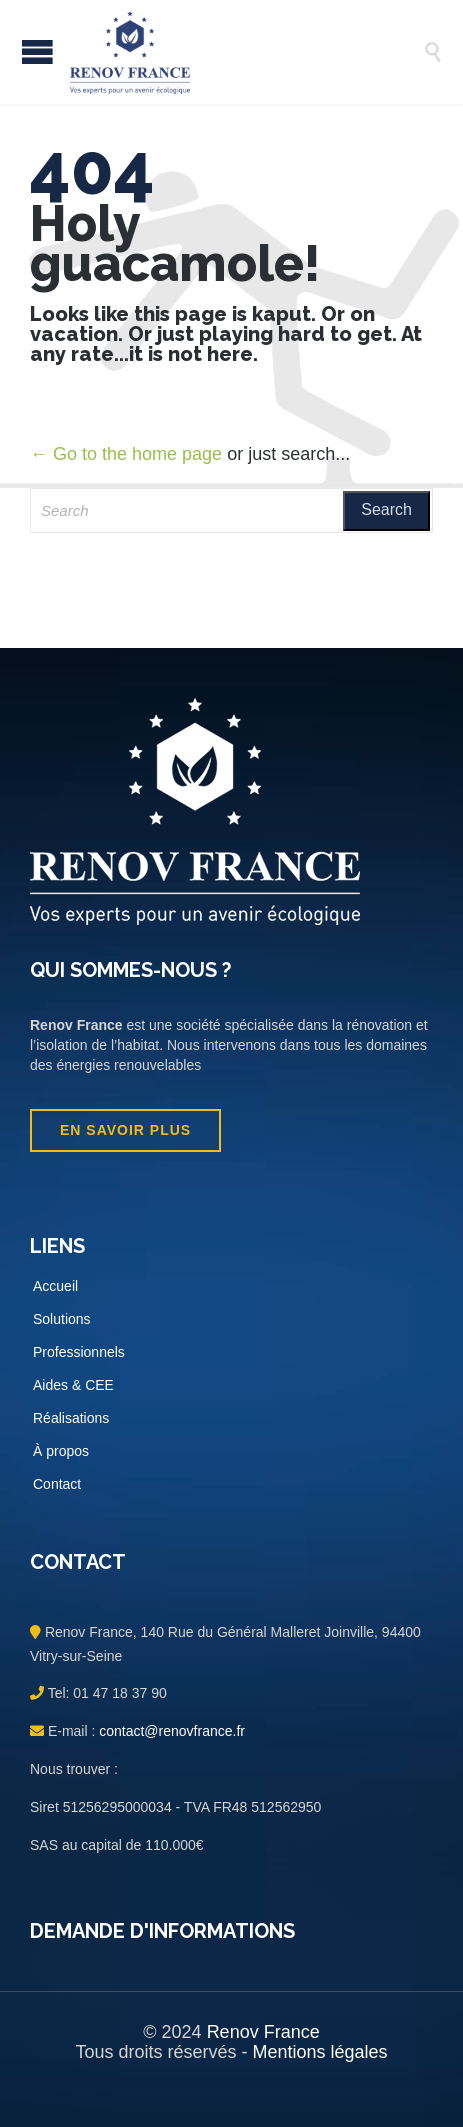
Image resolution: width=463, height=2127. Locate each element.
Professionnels (79, 1352)
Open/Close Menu (37, 51)
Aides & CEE (73, 1385)
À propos (61, 1451)
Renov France (263, 2032)
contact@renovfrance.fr (170, 1731)
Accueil (55, 1286)
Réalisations (71, 1418)
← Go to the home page (126, 454)
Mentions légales (319, 2052)
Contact (57, 1484)
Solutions (62, 1319)
